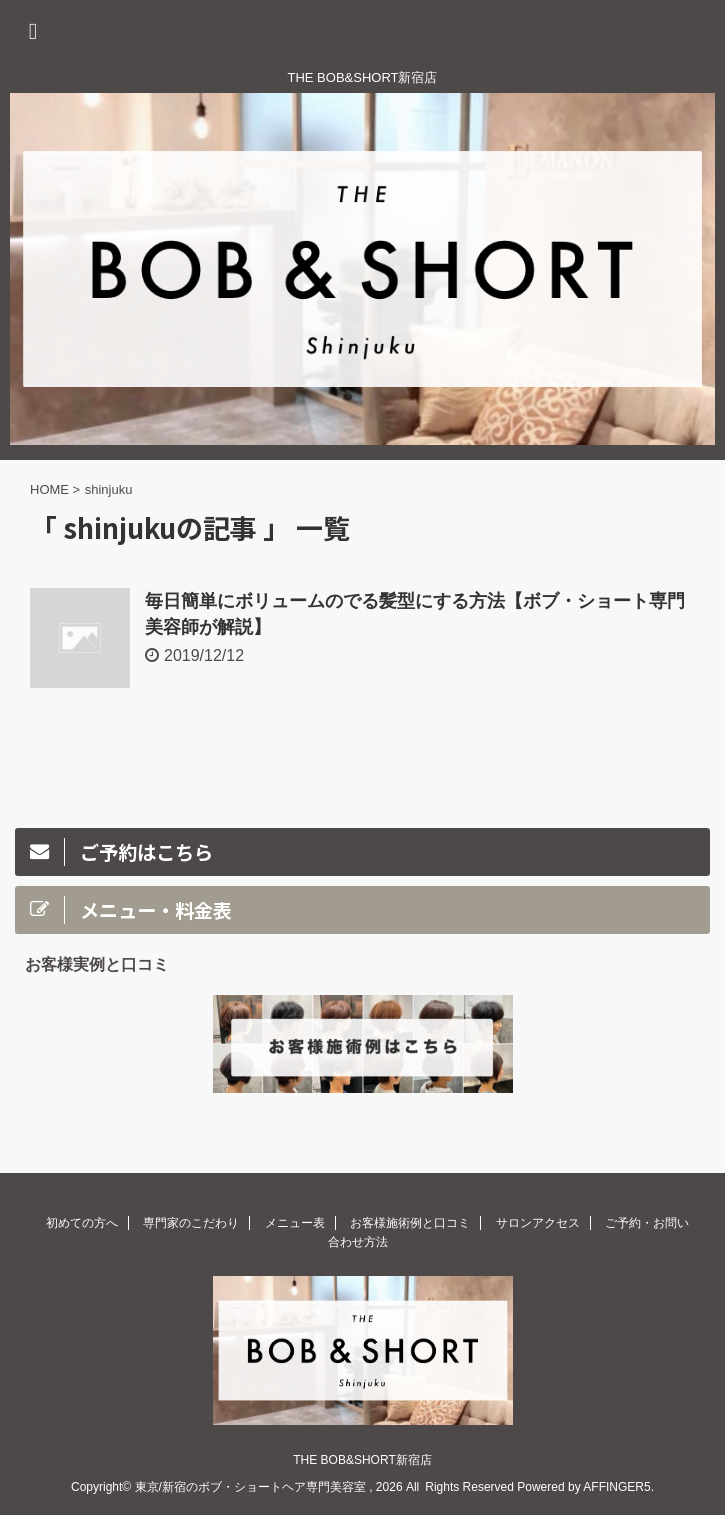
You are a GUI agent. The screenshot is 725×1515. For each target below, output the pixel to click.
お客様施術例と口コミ (410, 1223)
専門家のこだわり (191, 1223)
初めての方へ (82, 1223)
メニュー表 (295, 1223)
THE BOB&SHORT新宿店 (362, 1460)
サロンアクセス (538, 1223)
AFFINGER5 (616, 1487)
